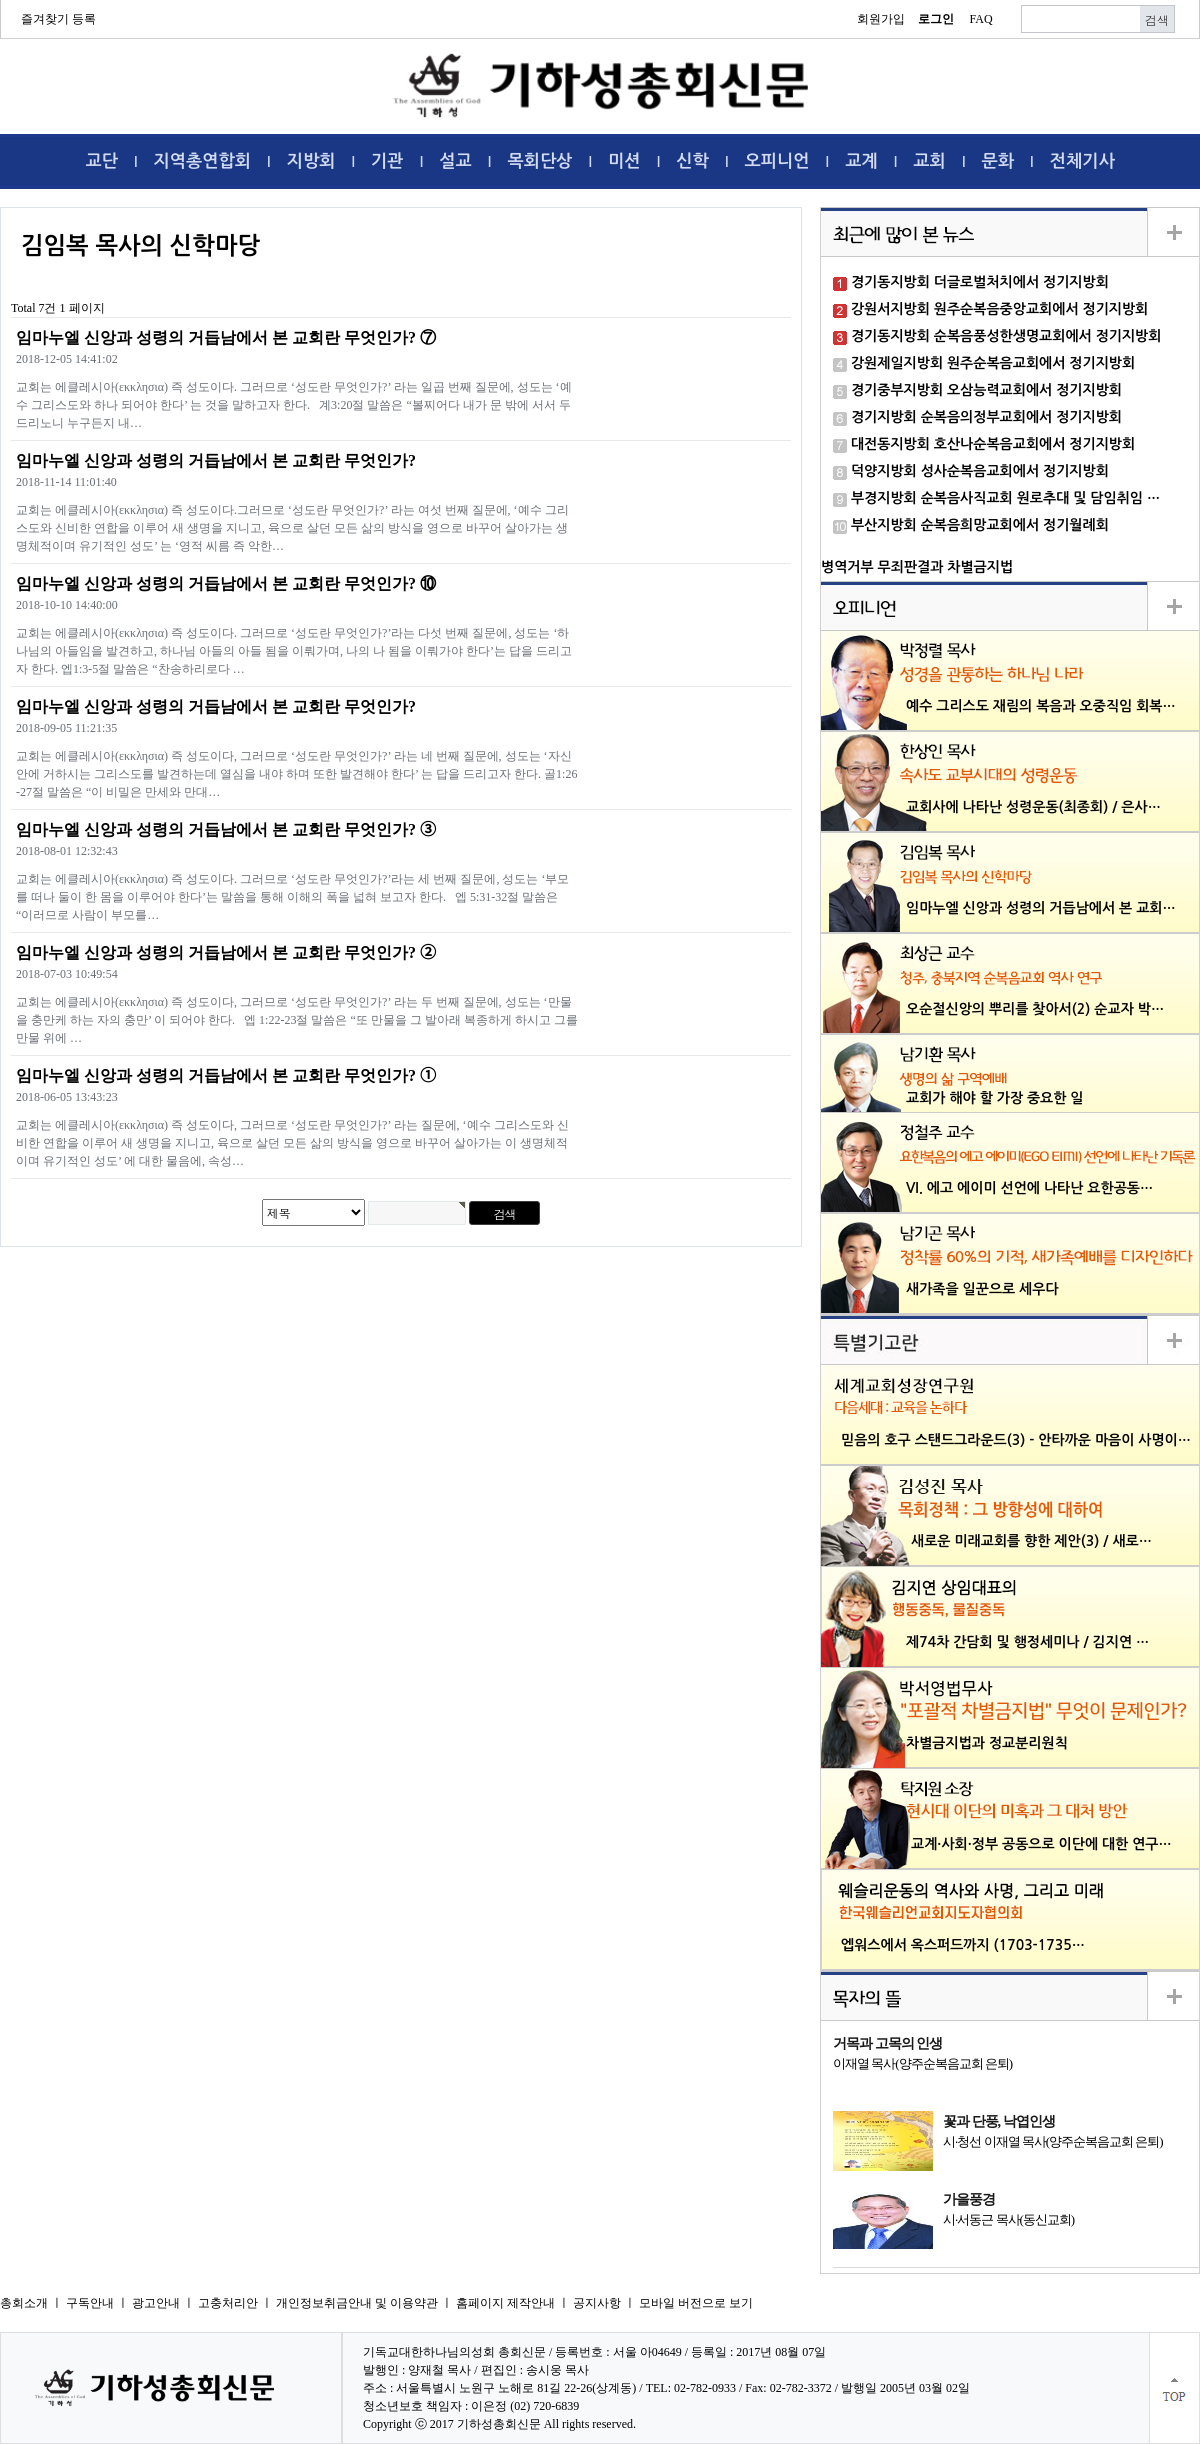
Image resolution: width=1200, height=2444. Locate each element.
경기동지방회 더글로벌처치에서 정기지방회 (980, 282)
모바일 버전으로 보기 (696, 2303)
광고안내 (156, 2303)
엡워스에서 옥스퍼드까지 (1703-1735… (963, 1945)
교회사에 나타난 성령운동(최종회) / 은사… (1033, 807)
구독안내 (90, 2303)
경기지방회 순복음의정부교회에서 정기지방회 (986, 417)
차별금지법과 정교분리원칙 (987, 1743)
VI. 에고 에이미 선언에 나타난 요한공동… (1029, 1188)
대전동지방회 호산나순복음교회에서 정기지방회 (993, 444)
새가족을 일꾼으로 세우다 (982, 1289)
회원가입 (881, 19)
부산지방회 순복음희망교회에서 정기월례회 (980, 525)
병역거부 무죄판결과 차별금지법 (917, 567)
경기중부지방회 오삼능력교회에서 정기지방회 (986, 390)
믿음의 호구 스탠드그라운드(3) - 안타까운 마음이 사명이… (1016, 1440)
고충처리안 (228, 2303)
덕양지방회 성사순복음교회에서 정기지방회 (980, 471)
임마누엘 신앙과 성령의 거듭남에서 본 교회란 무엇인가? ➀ (226, 1075)
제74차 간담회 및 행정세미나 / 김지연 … (1027, 1642)
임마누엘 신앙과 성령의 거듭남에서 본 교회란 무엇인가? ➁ (226, 952)
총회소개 (24, 2303)
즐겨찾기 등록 (58, 19)
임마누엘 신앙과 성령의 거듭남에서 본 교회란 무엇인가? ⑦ (226, 337)
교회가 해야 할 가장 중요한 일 (995, 1098)
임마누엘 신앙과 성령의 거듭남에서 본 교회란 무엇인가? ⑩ (226, 583)
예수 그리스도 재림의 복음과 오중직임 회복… (1041, 706)
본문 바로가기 (0, 0)
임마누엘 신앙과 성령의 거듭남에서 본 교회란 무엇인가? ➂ (226, 829)
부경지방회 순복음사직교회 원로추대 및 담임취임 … (1005, 498)
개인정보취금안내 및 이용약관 (357, 2303)
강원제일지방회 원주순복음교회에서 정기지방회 (993, 363)
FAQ (980, 19)
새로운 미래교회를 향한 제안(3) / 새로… (1031, 1541)
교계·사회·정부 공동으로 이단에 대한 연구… (1041, 1844)
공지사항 (597, 2303)
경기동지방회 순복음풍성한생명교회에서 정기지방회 (1006, 336)
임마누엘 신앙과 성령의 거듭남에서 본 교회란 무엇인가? (216, 460)
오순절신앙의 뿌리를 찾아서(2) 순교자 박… (1035, 1009)
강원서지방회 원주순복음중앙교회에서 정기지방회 (999, 309)
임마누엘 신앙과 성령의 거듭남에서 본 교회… (1041, 908)
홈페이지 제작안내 (505, 2303)
